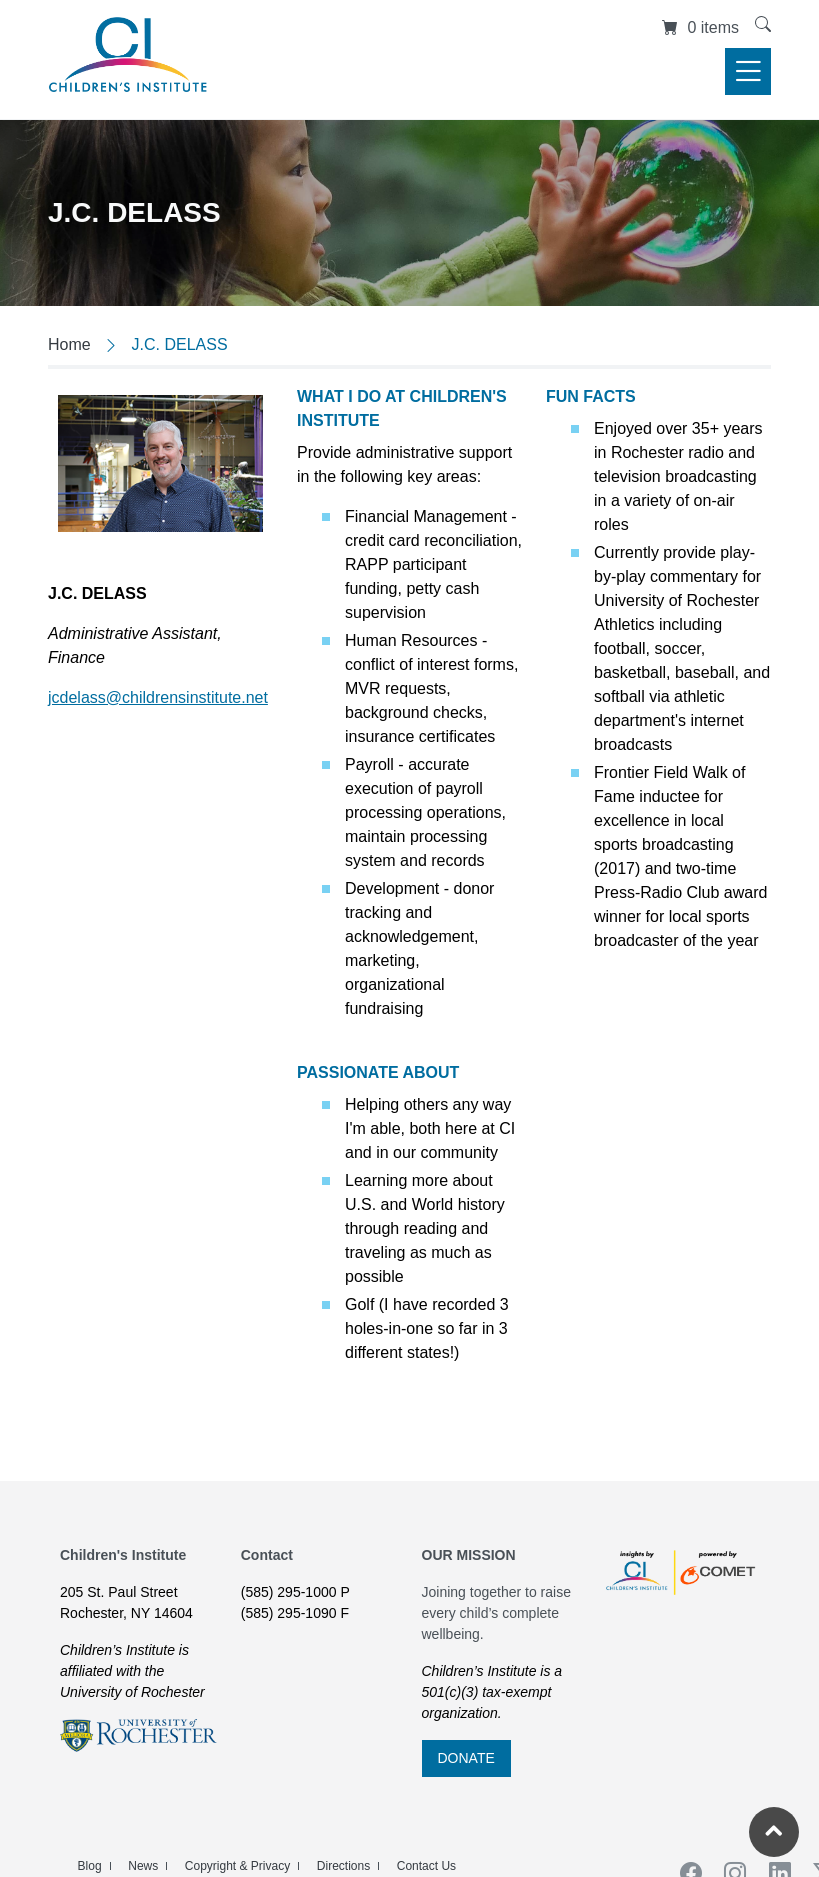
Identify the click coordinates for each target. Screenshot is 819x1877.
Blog (90, 1866)
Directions (343, 1866)
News (143, 1866)
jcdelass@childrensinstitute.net (158, 697)
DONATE (466, 1758)
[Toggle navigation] (748, 71)
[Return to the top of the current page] (774, 1832)
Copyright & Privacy (237, 1866)
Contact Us (426, 1866)
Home (69, 344)
